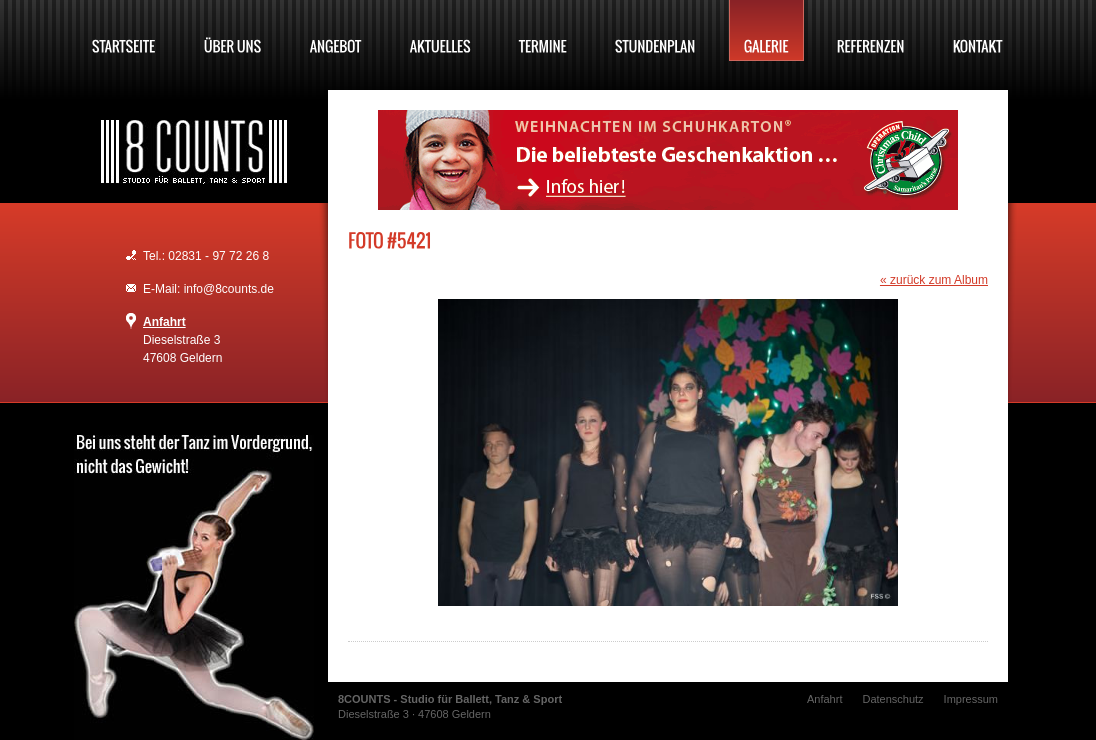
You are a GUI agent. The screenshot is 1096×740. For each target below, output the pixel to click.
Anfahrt (164, 322)
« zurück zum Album (934, 280)
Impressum (971, 699)
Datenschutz (892, 699)
